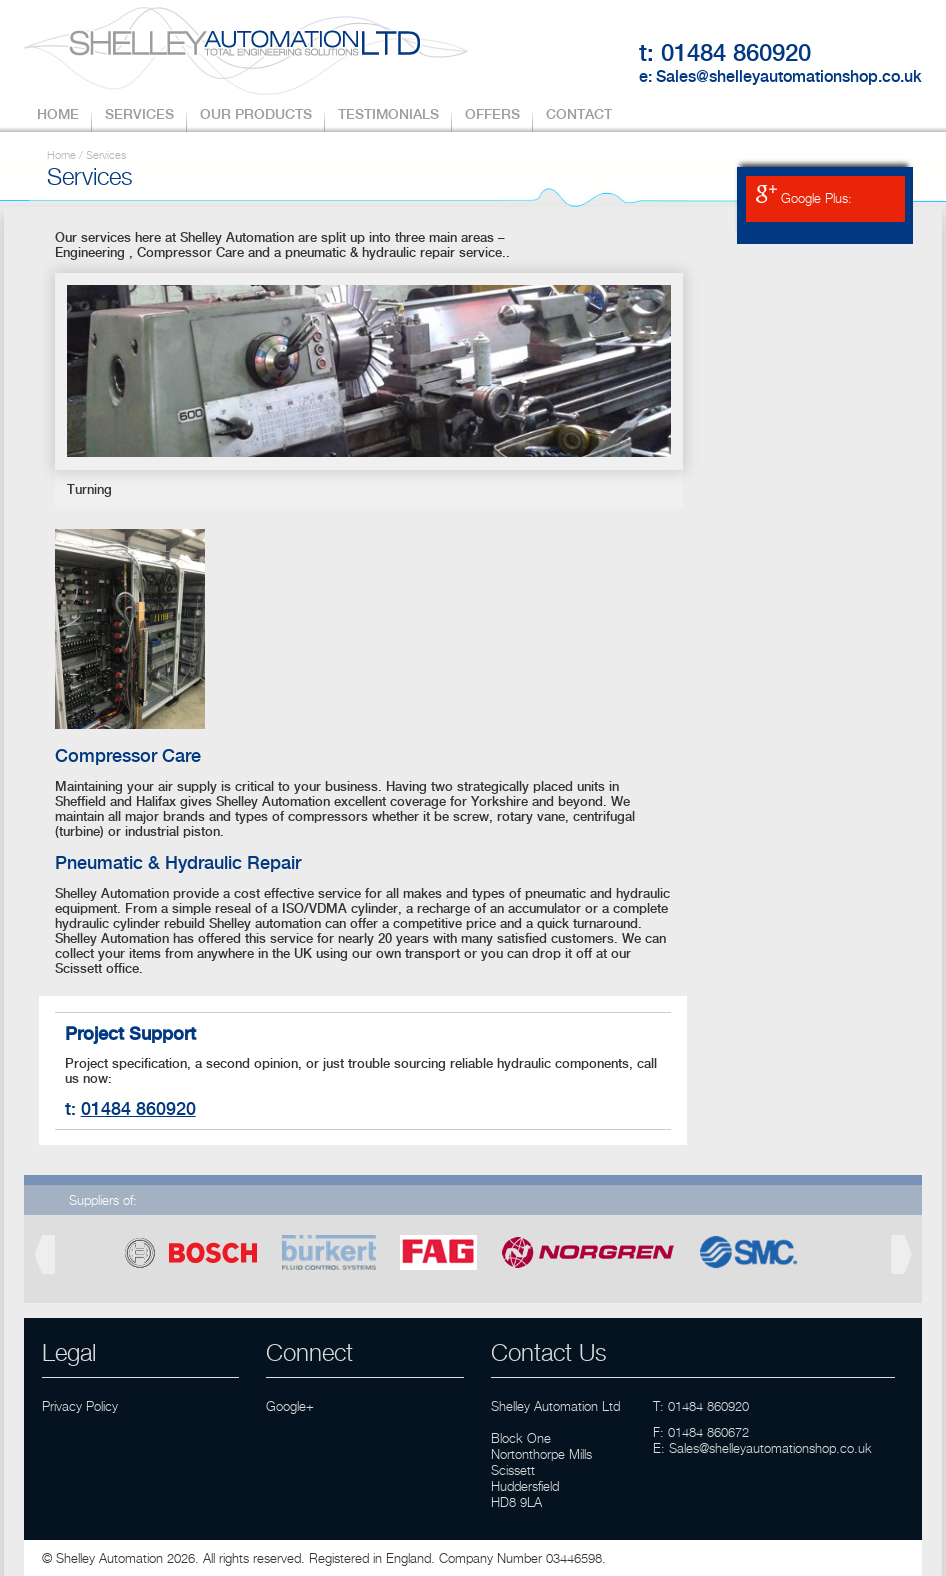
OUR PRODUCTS (256, 114)
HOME (58, 114)
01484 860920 (736, 52)
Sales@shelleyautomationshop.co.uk (789, 76)
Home (61, 155)
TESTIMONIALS (388, 114)
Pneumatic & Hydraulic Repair (178, 862)
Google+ (290, 1406)
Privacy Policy (80, 1406)
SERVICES (139, 114)
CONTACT (579, 114)
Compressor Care (128, 755)
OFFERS (492, 114)
